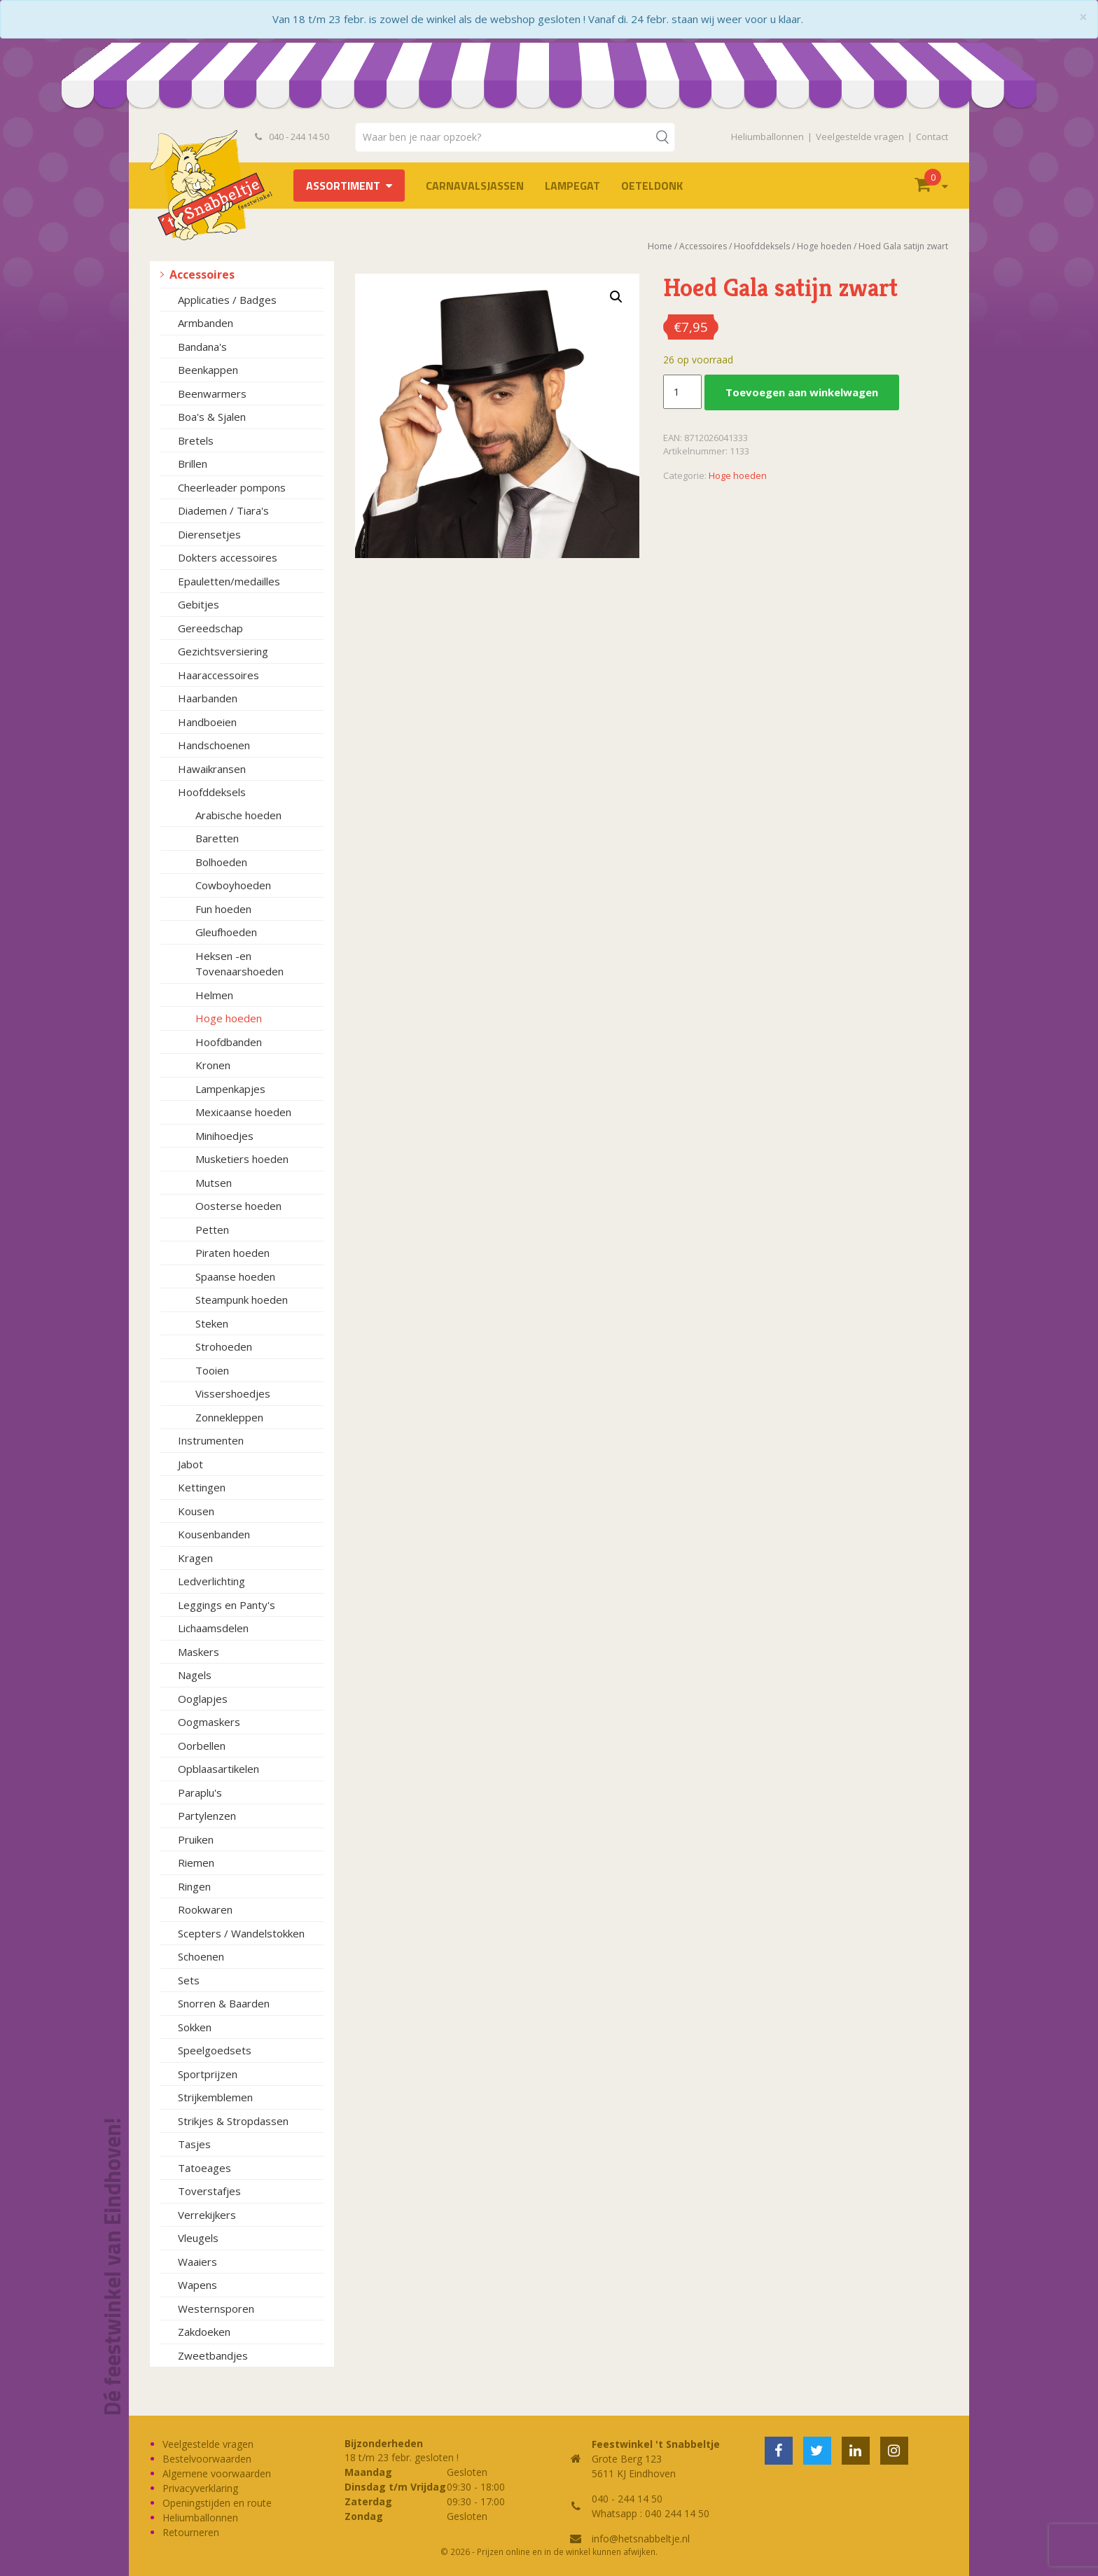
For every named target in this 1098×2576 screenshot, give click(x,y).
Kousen (196, 1511)
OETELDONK (652, 185)
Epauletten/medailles (229, 581)
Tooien (212, 1370)
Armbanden (205, 323)
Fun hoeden (223, 909)
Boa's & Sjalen (212, 417)
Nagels (194, 1675)
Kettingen (201, 1487)
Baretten (217, 838)
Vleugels (198, 2238)
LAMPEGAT (572, 185)
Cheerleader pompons (232, 487)
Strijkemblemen (215, 2097)
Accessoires (202, 274)
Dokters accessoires (227, 557)
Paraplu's (200, 1792)
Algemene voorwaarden (216, 2473)
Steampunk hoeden (241, 1300)
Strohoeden (223, 1346)
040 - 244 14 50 (292, 136)
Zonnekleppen (229, 1417)
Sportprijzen (207, 2074)
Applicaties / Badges (227, 300)
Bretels (196, 440)
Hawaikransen (212, 769)
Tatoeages (204, 2168)
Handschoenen (214, 745)
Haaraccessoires (218, 675)
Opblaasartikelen (218, 1769)
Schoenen (201, 1956)
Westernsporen (216, 2309)
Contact (932, 136)
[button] (616, 296)
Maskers (198, 1652)
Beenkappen (208, 370)
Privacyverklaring (200, 2488)
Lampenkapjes (230, 1089)
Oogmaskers (209, 1722)
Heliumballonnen (767, 136)
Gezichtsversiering (223, 651)
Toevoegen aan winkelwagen (801, 392)
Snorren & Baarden (224, 2003)
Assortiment (343, 185)
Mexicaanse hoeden (243, 1112)
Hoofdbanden (228, 1042)
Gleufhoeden (226, 932)
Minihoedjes (224, 1136)
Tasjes (194, 2144)
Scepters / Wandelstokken (241, 1933)
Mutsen (213, 1183)
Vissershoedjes (232, 1393)
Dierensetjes (209, 534)
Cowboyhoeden (233, 885)
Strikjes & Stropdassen (233, 2121)
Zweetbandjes (213, 2355)
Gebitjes (198, 604)
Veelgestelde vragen (860, 136)
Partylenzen (207, 1816)
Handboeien (207, 722)
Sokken (194, 2027)
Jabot (190, 1464)
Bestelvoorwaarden (206, 2458)
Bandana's (202, 347)
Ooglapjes (203, 1699)
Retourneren (190, 2532)
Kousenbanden (214, 1534)
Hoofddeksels (212, 792)
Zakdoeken (204, 2332)
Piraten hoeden (232, 1253)
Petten (212, 1230)
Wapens (197, 2285)
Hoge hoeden (228, 1018)
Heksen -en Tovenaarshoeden (239, 964)
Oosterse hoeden (238, 1206)
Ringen (194, 1886)
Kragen (195, 1558)
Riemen (196, 1863)
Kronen (212, 1065)
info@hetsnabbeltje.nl (641, 2538)
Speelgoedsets (214, 2050)
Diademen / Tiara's (223, 510)
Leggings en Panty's (226, 1605)
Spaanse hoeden (235, 1276)
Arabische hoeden (238, 815)
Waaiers (197, 2262)
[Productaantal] (682, 392)
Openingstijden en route (217, 2502)
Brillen (192, 464)
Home (660, 246)
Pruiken (196, 1839)
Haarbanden (207, 698)
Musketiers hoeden (242, 1159)
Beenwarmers (212, 394)
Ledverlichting (211, 1581)
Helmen (214, 995)
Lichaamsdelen (213, 1628)
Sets (189, 1980)
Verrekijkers (207, 2215)
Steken (211, 1323)
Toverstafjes (209, 2191)
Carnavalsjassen (475, 185)
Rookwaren (205, 1909)
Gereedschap (210, 628)
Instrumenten (211, 1440)
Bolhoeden (221, 862)
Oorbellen (201, 1746)
